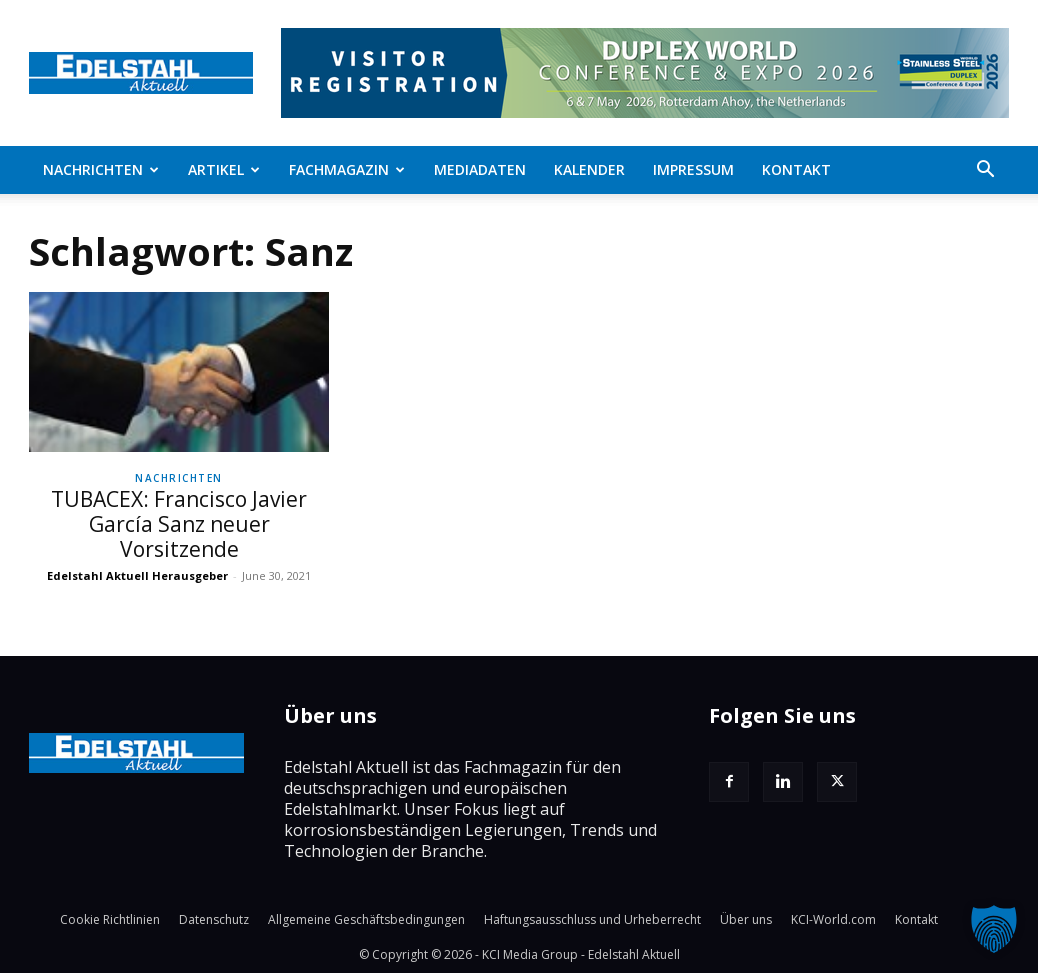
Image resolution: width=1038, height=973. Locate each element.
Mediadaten (480, 169)
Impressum (693, 169)
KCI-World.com (833, 919)
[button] (985, 171)
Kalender (589, 169)
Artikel (224, 169)
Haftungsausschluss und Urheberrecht (592, 919)
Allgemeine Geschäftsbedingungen (366, 919)
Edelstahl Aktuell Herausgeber (137, 575)
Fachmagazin (347, 169)
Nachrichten (101, 169)
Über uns (746, 919)
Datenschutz (214, 919)
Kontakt (796, 169)
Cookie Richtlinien (110, 919)
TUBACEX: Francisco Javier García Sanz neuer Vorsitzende (179, 524)
